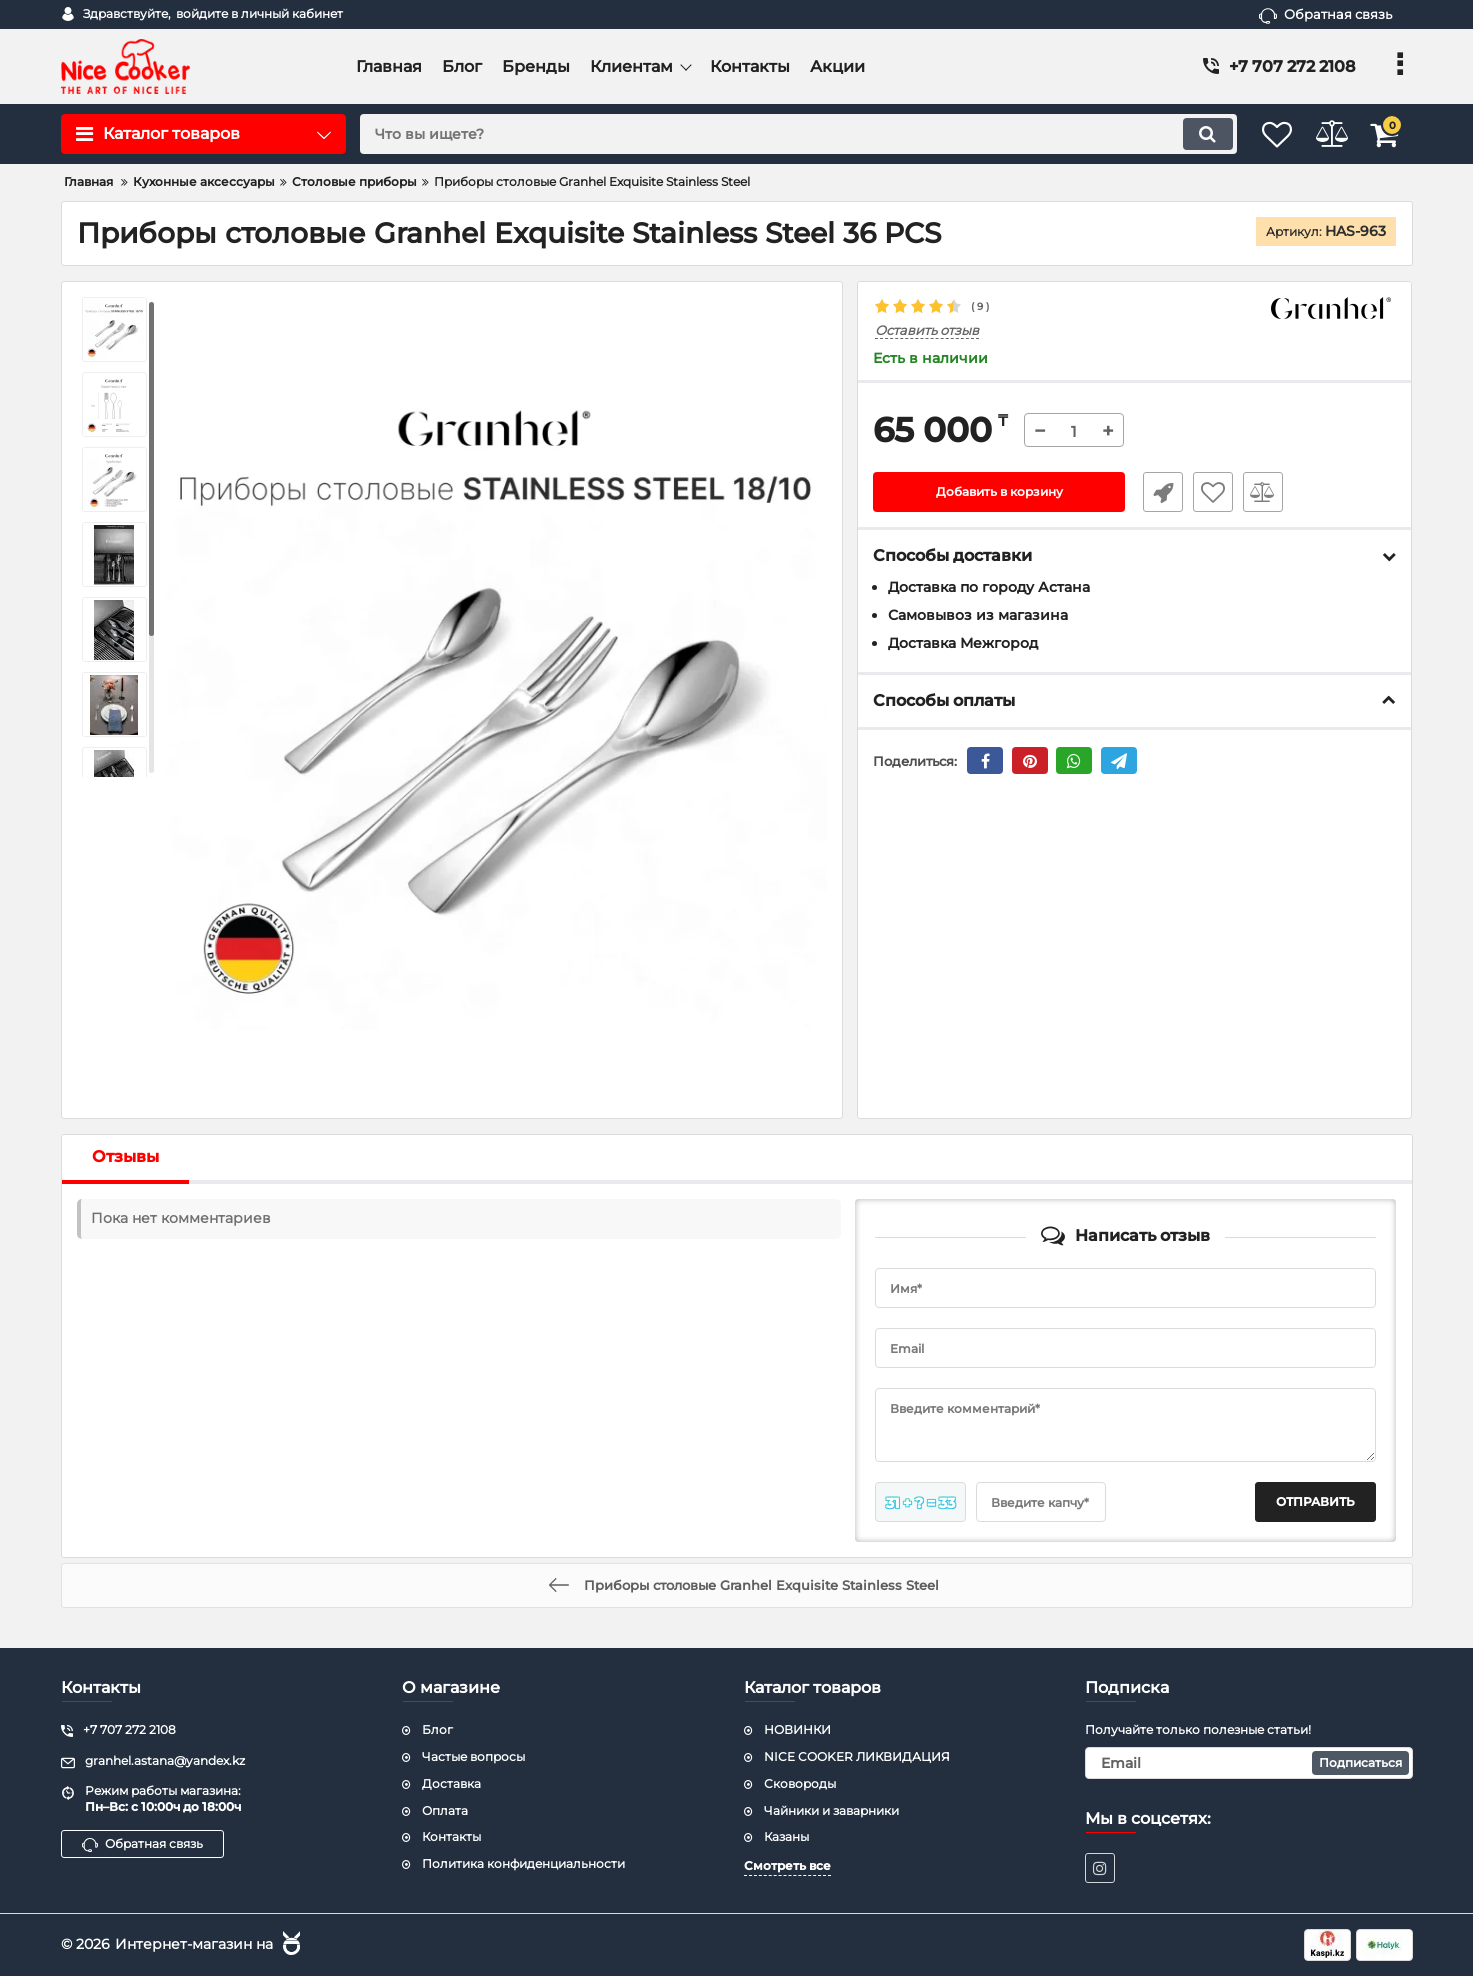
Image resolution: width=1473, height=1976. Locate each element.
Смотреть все (787, 1865)
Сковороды (800, 1783)
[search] (774, 134)
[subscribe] (1249, 1763)
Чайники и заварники (831, 1810)
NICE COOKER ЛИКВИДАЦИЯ (857, 1756)
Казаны (786, 1836)
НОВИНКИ (797, 1729)
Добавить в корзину (999, 493)
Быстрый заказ (1155, 493)
